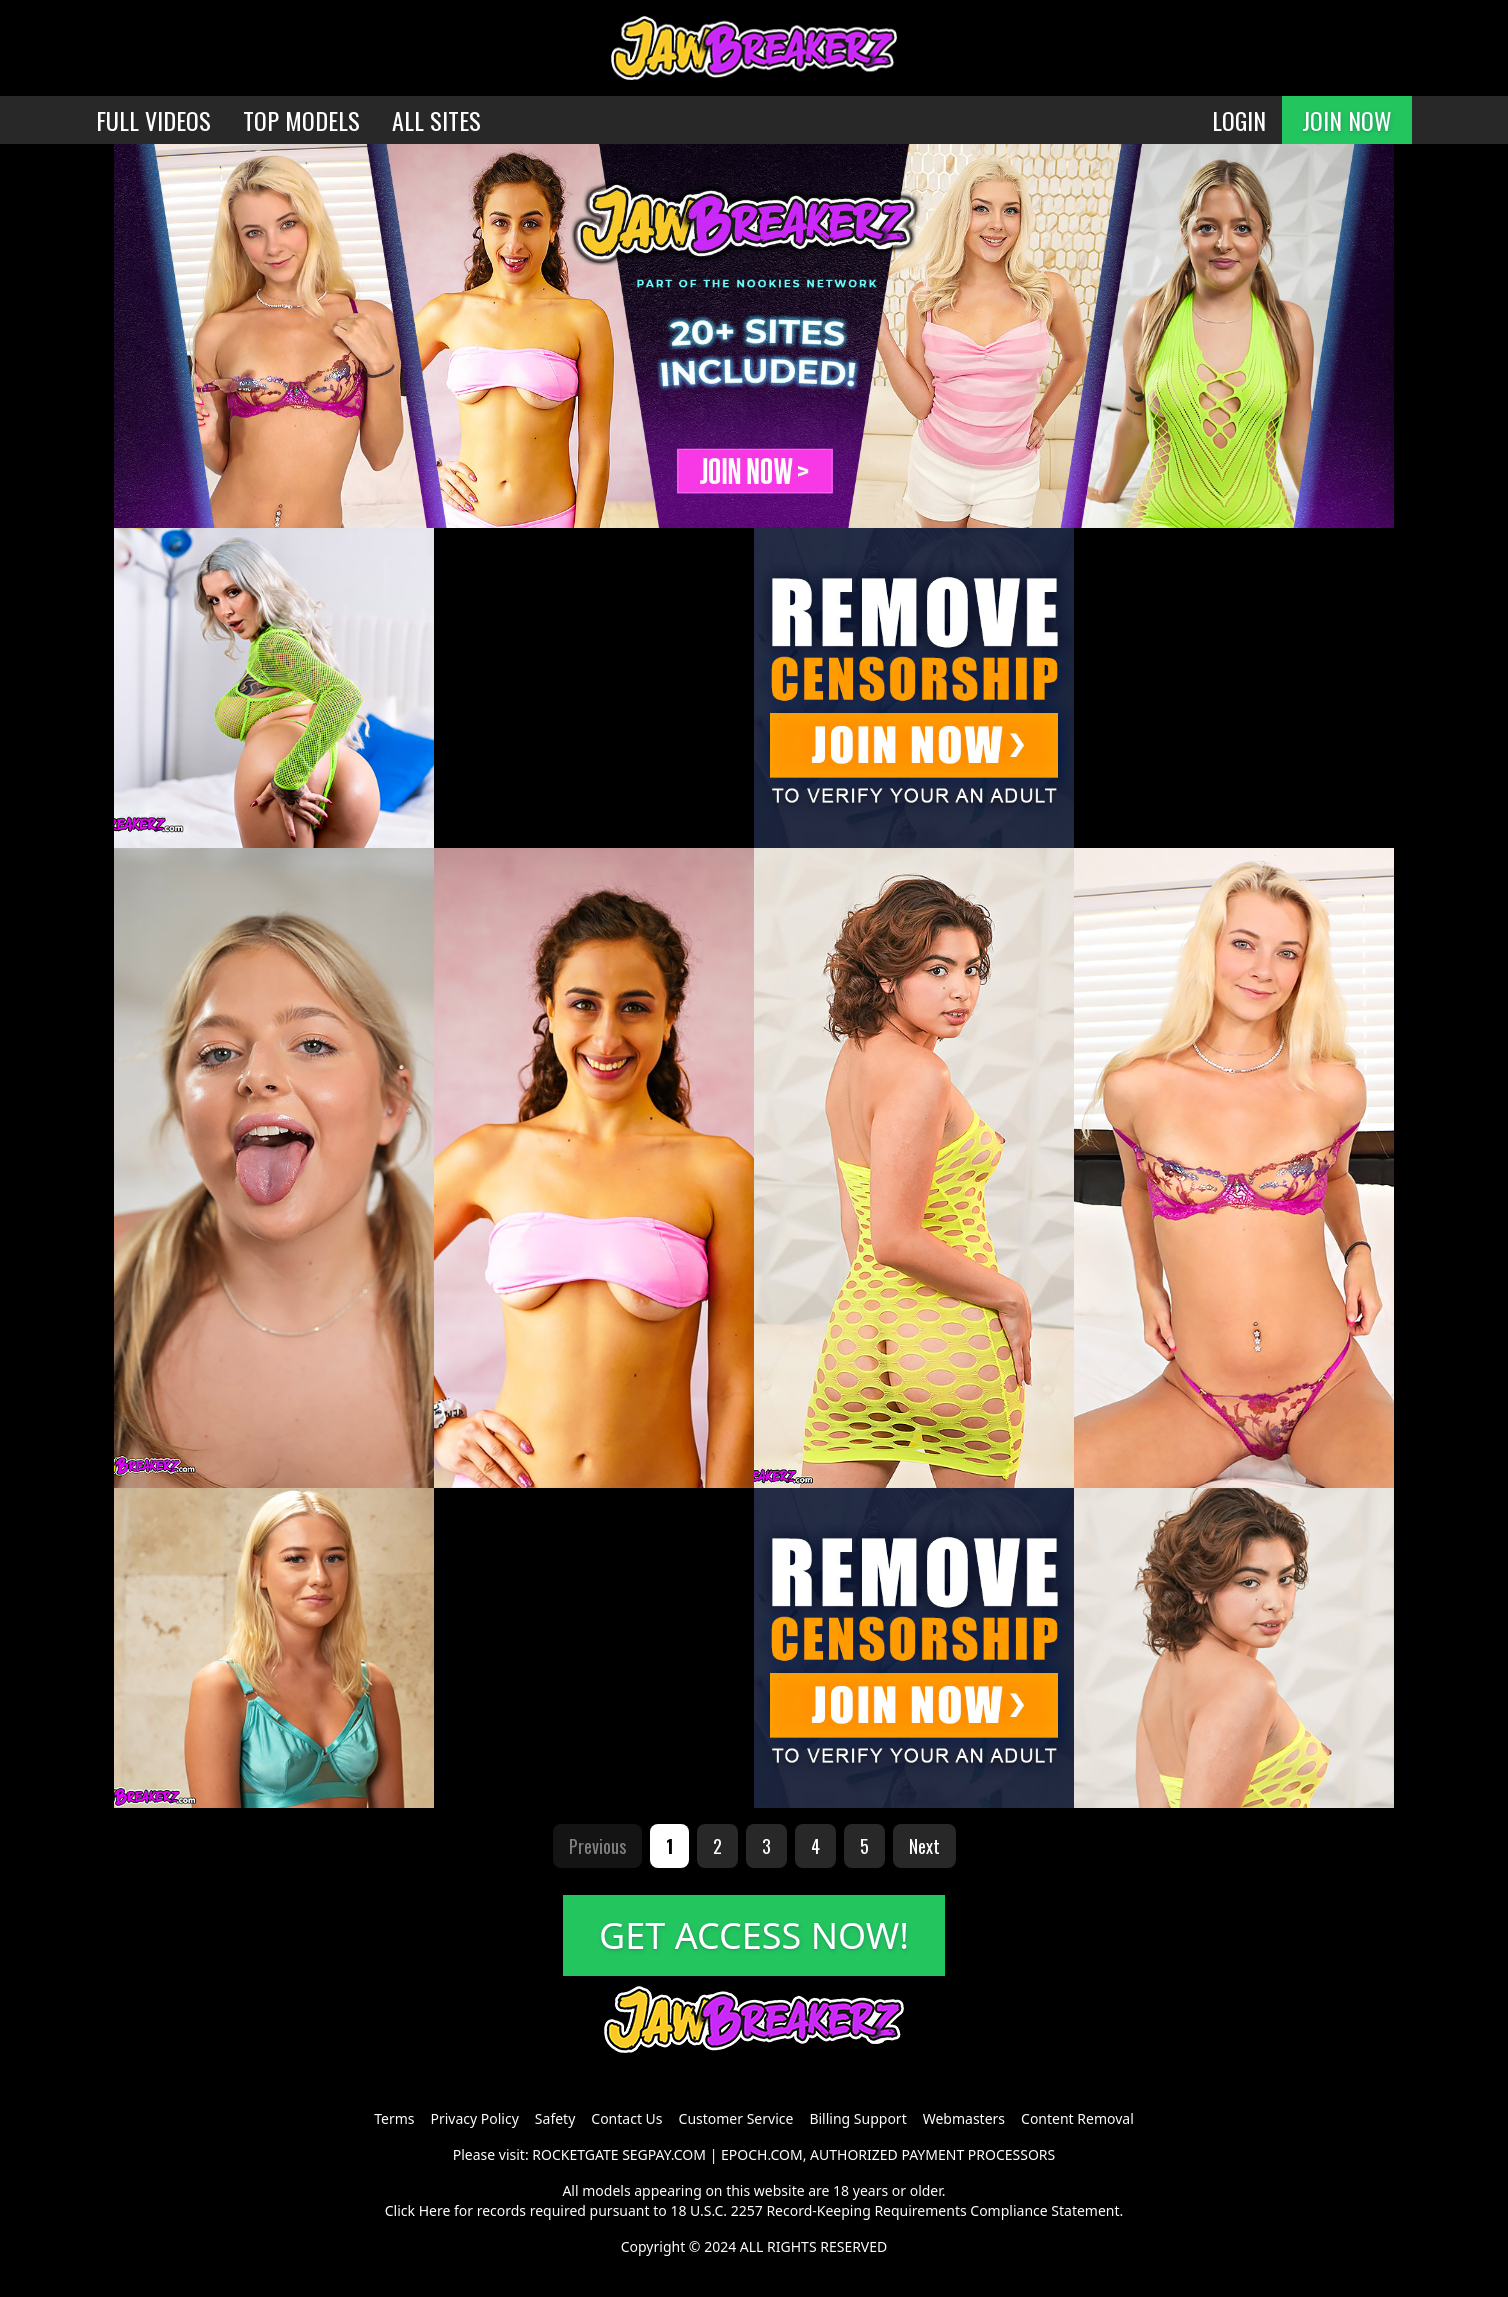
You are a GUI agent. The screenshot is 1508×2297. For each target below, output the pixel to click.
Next (924, 1846)
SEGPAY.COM (664, 2154)
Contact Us (626, 2118)
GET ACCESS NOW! (754, 1935)
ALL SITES (436, 120)
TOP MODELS (301, 120)
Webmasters (964, 2118)
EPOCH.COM (762, 2154)
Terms (394, 2118)
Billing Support (857, 2118)
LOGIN (1239, 120)
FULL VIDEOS (153, 120)
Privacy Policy (474, 2118)
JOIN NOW (1347, 120)
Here (435, 2210)
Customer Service (736, 2118)
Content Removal (1077, 2118)
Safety (555, 2118)
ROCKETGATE (575, 2154)
